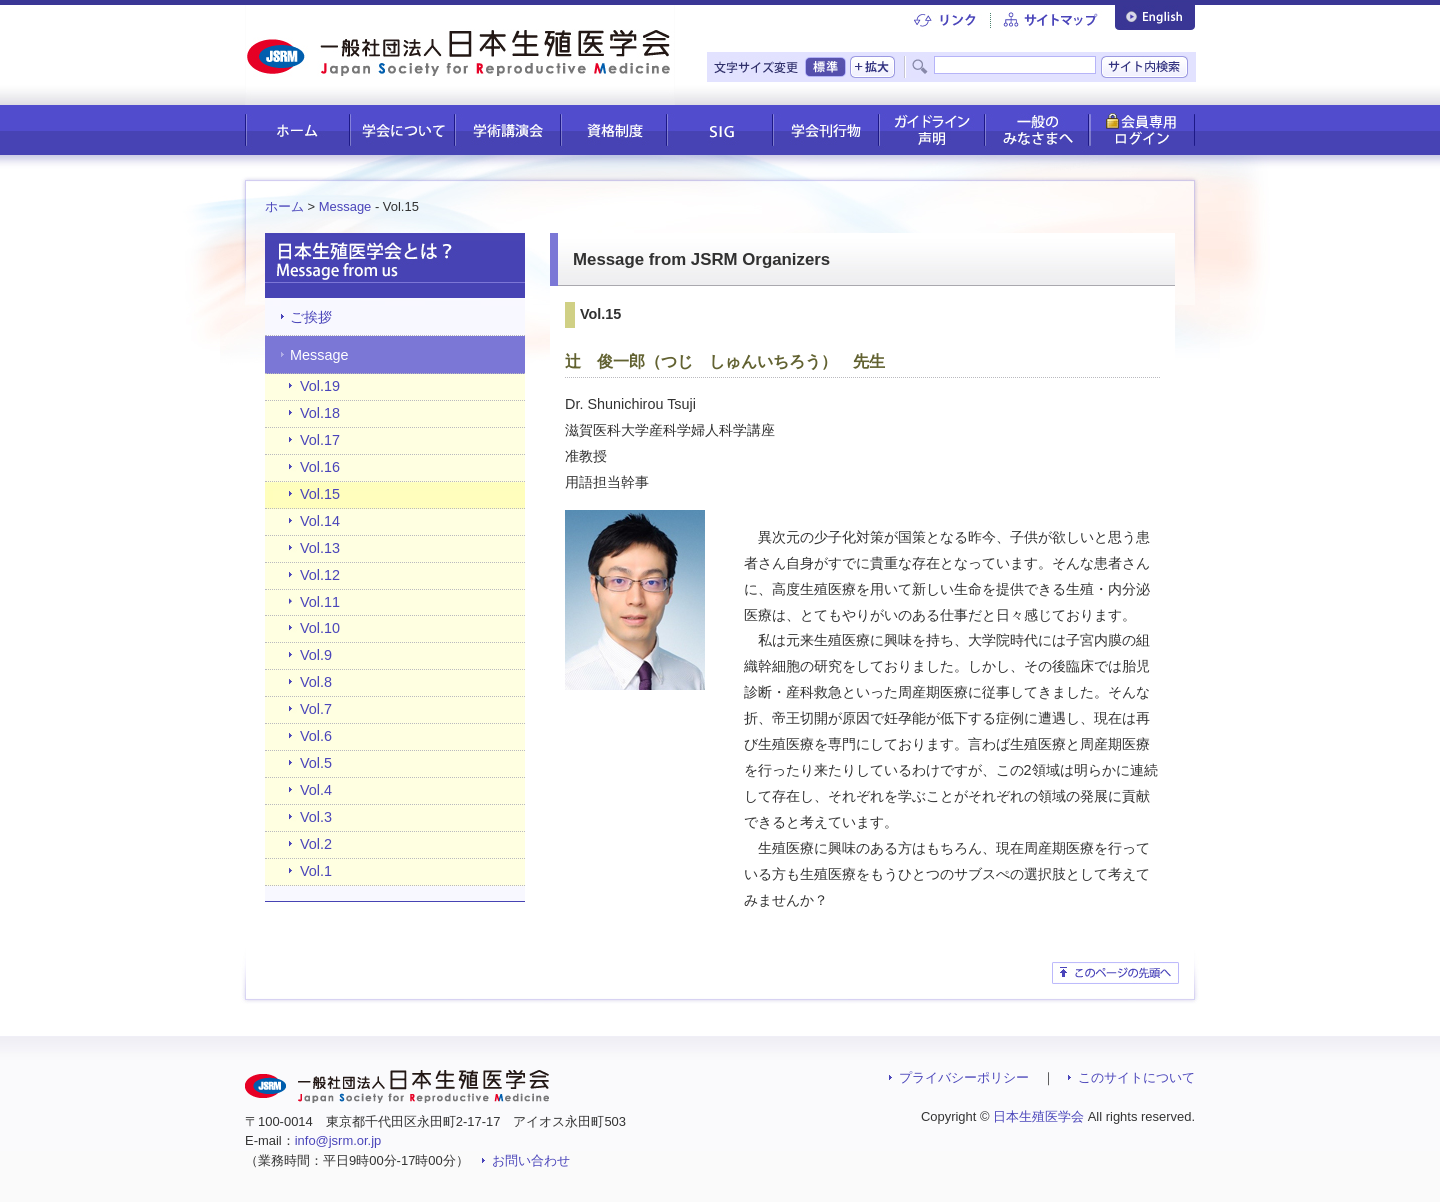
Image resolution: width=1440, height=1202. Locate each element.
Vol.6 (316, 736)
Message (345, 206)
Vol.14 (320, 521)
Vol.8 (316, 682)
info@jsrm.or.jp (338, 1140)
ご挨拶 (311, 317)
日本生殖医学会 (1038, 1116)
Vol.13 (320, 548)
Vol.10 (320, 628)
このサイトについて (1136, 1077)
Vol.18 (320, 413)
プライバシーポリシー (964, 1077)
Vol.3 (316, 817)
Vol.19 (320, 386)
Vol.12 (320, 575)
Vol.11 (320, 602)
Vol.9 (316, 655)
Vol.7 (316, 709)
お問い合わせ (531, 1160)
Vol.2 (316, 844)
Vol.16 (320, 467)
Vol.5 (316, 763)
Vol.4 (316, 790)
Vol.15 (320, 494)
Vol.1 (316, 871)
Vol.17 (320, 440)
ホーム (284, 206)
